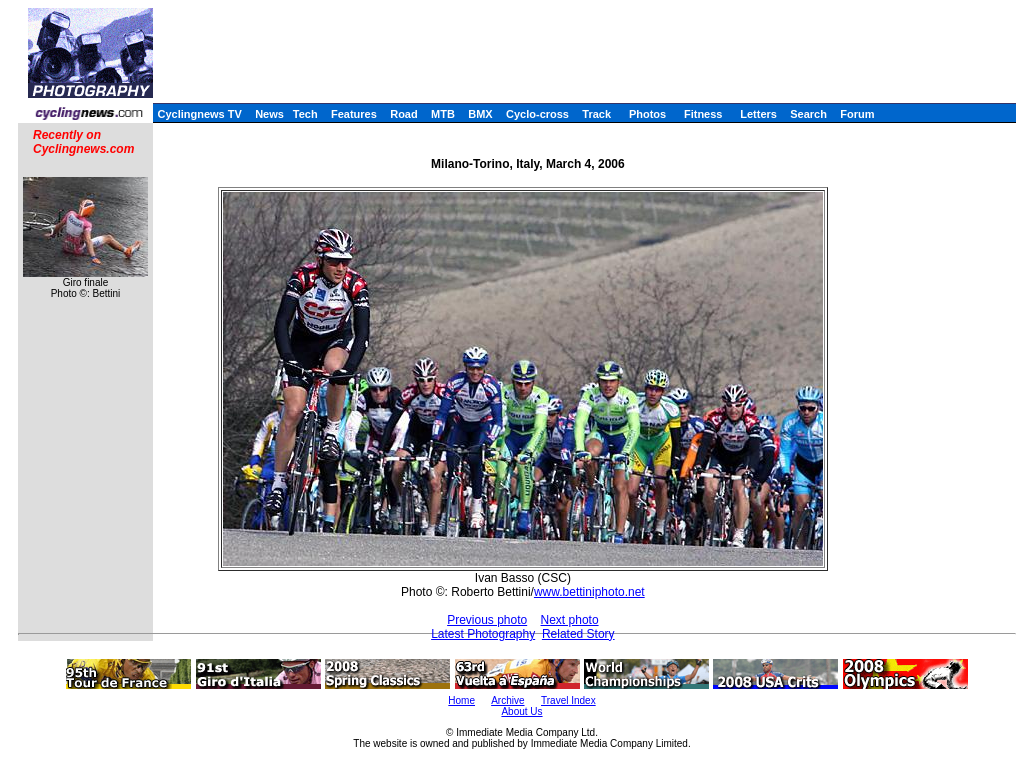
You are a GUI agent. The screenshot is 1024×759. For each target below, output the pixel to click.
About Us (521, 711)
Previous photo (487, 620)
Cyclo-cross (537, 114)
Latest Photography (483, 634)
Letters (758, 114)
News (269, 114)
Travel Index (568, 700)
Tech (305, 114)
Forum (857, 114)
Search (808, 114)
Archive (507, 700)
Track (596, 114)
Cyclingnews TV (199, 114)
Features (354, 114)
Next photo (570, 620)
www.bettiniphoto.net (589, 592)
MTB (443, 114)
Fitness (703, 114)
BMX (480, 114)
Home (461, 700)
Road (404, 114)
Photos (647, 114)
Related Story (578, 634)
